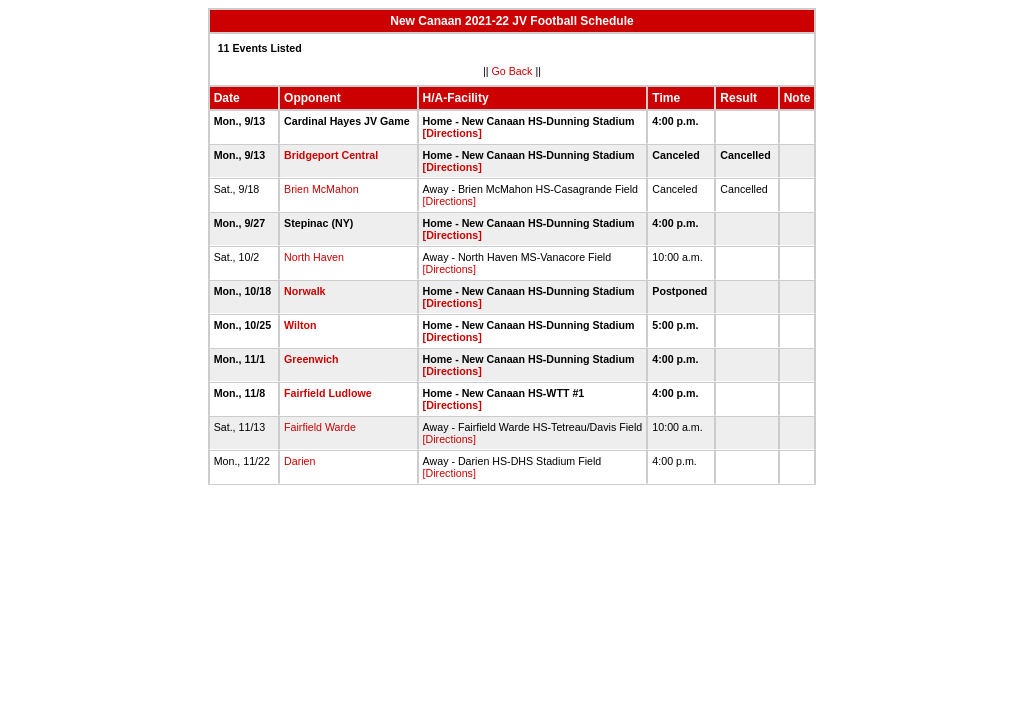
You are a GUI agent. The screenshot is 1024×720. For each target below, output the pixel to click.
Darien (299, 461)
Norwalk (304, 291)
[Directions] (452, 133)
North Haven (314, 257)
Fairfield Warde (320, 427)
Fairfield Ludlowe (328, 393)
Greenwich (311, 359)
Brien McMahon (321, 189)
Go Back (512, 71)
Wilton (300, 325)
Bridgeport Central (331, 155)
